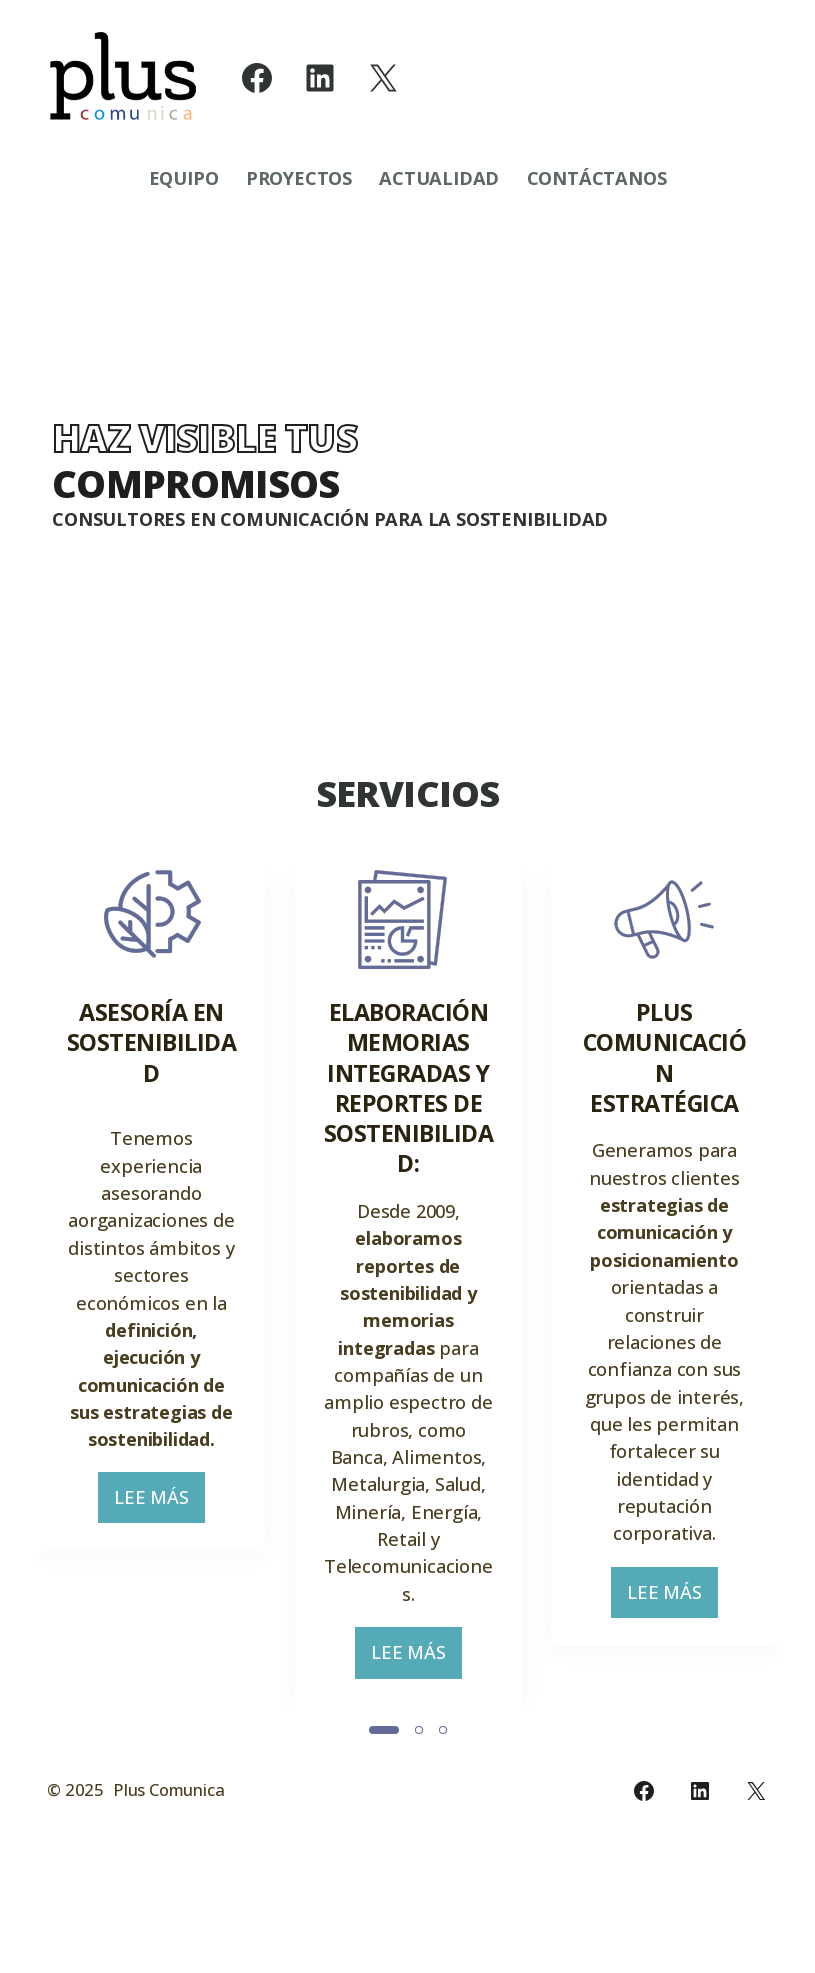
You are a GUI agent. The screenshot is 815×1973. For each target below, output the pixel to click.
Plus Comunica (168, 1862)
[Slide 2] (419, 1796)
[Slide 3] (443, 1796)
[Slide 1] (384, 1796)
